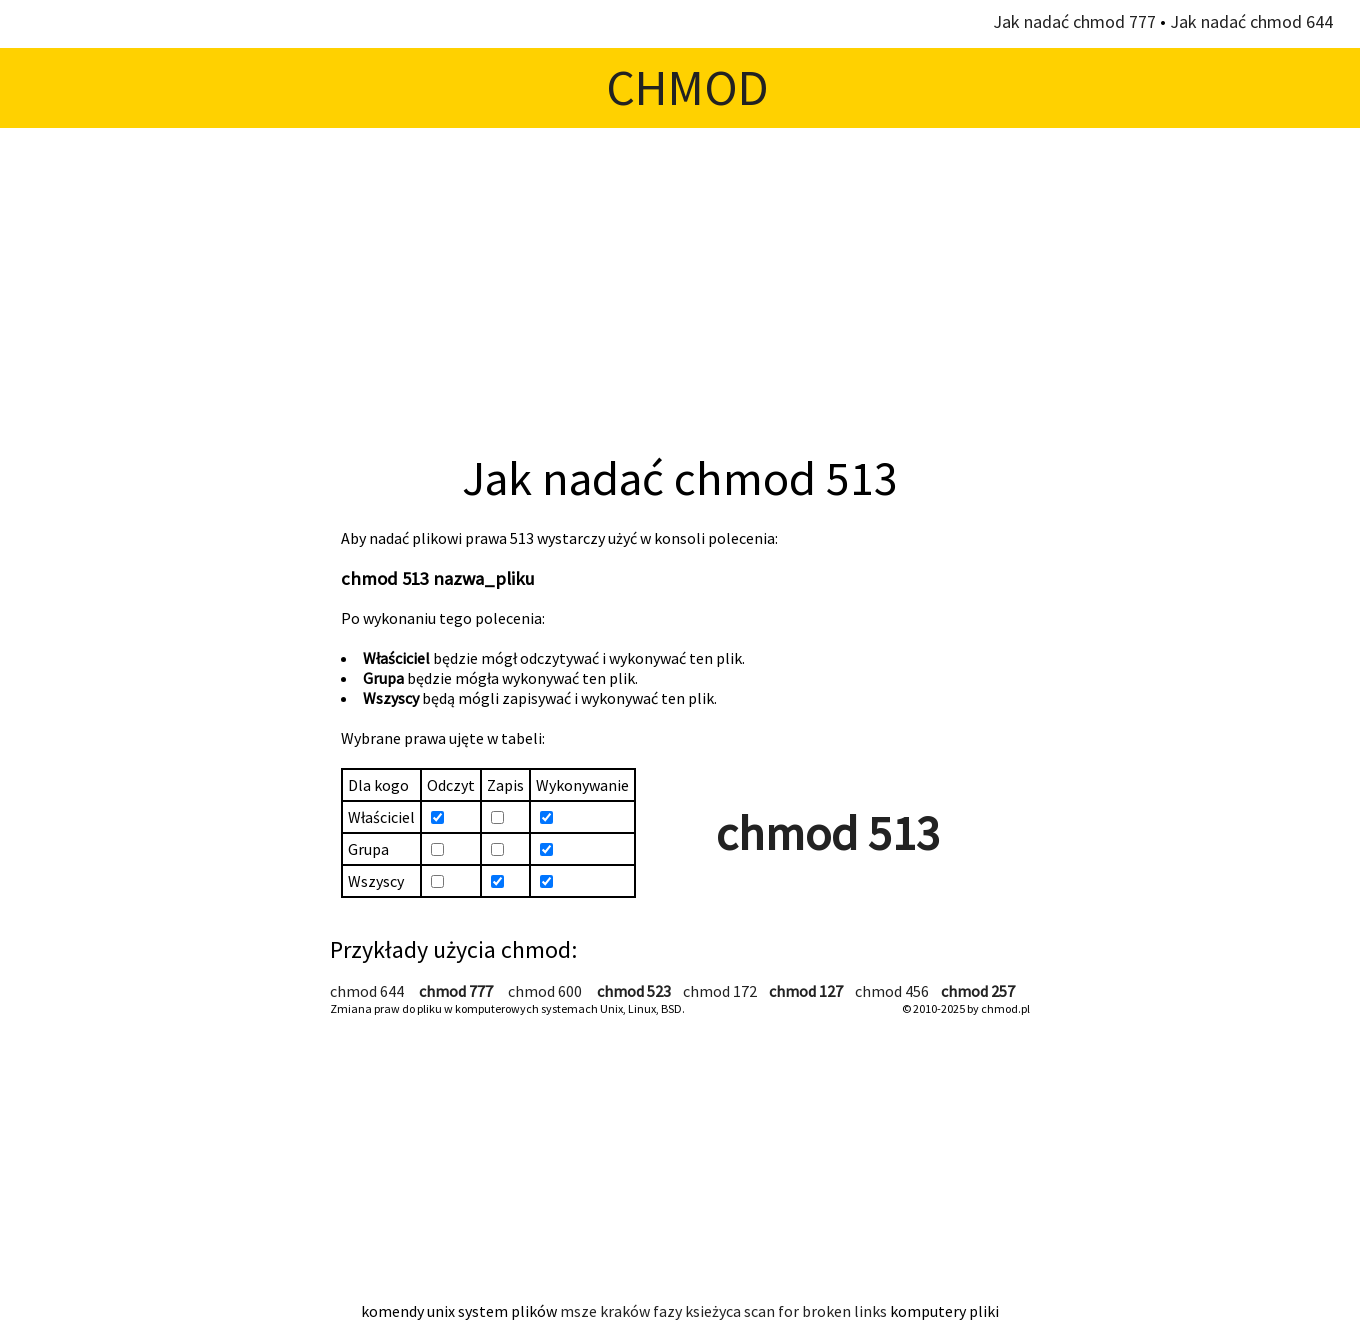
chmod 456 (892, 991)
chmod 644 (367, 991)
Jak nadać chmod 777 (1074, 21)
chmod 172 (720, 991)
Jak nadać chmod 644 (1251, 21)
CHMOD (687, 87)
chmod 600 (545, 991)
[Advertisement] (680, 288)
